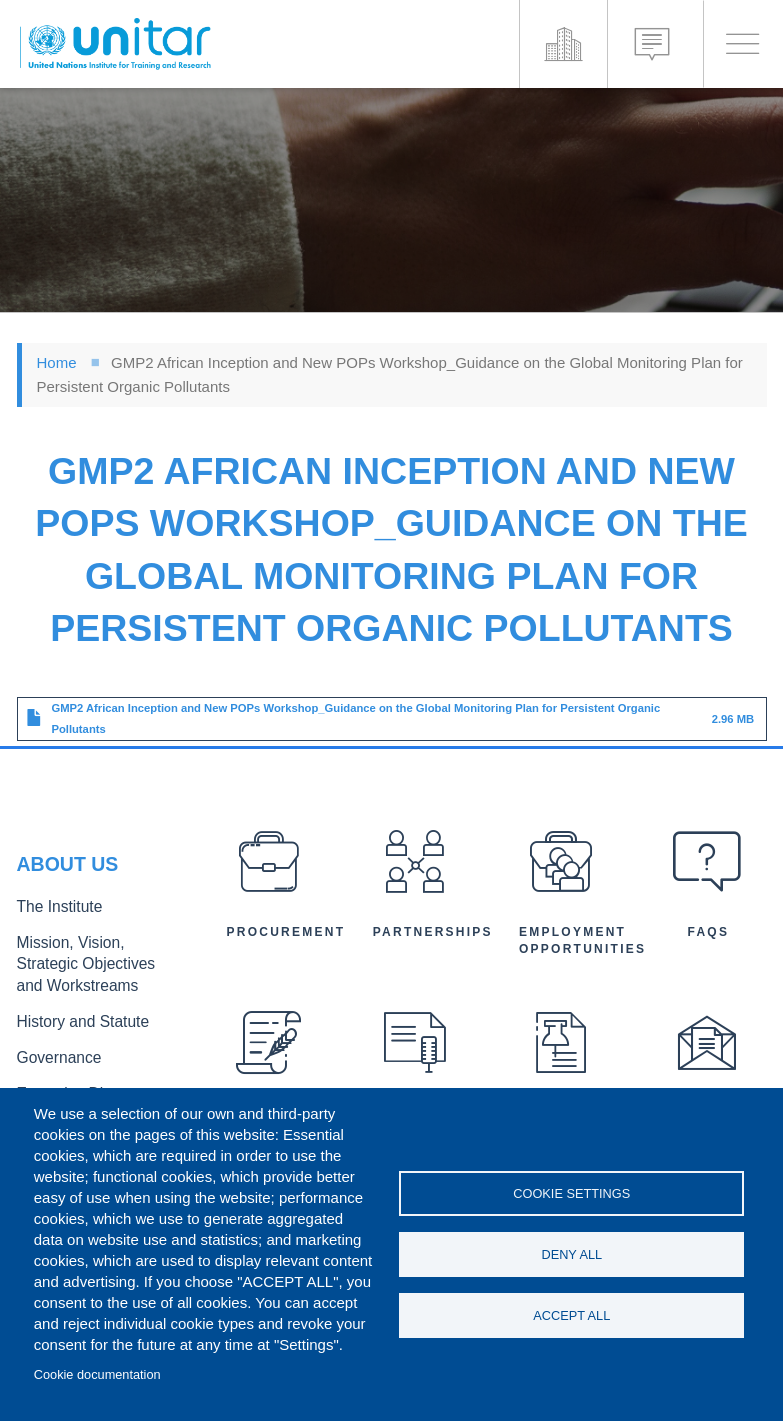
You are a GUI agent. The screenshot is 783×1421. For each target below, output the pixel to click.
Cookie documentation (97, 1374)
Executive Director (72, 1085)
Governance (54, 1052)
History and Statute (74, 1019)
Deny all (571, 1254)
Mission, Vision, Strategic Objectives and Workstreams (92, 967)
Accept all (571, 1318)
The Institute (54, 915)
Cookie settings (571, 1190)
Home (57, 362)
